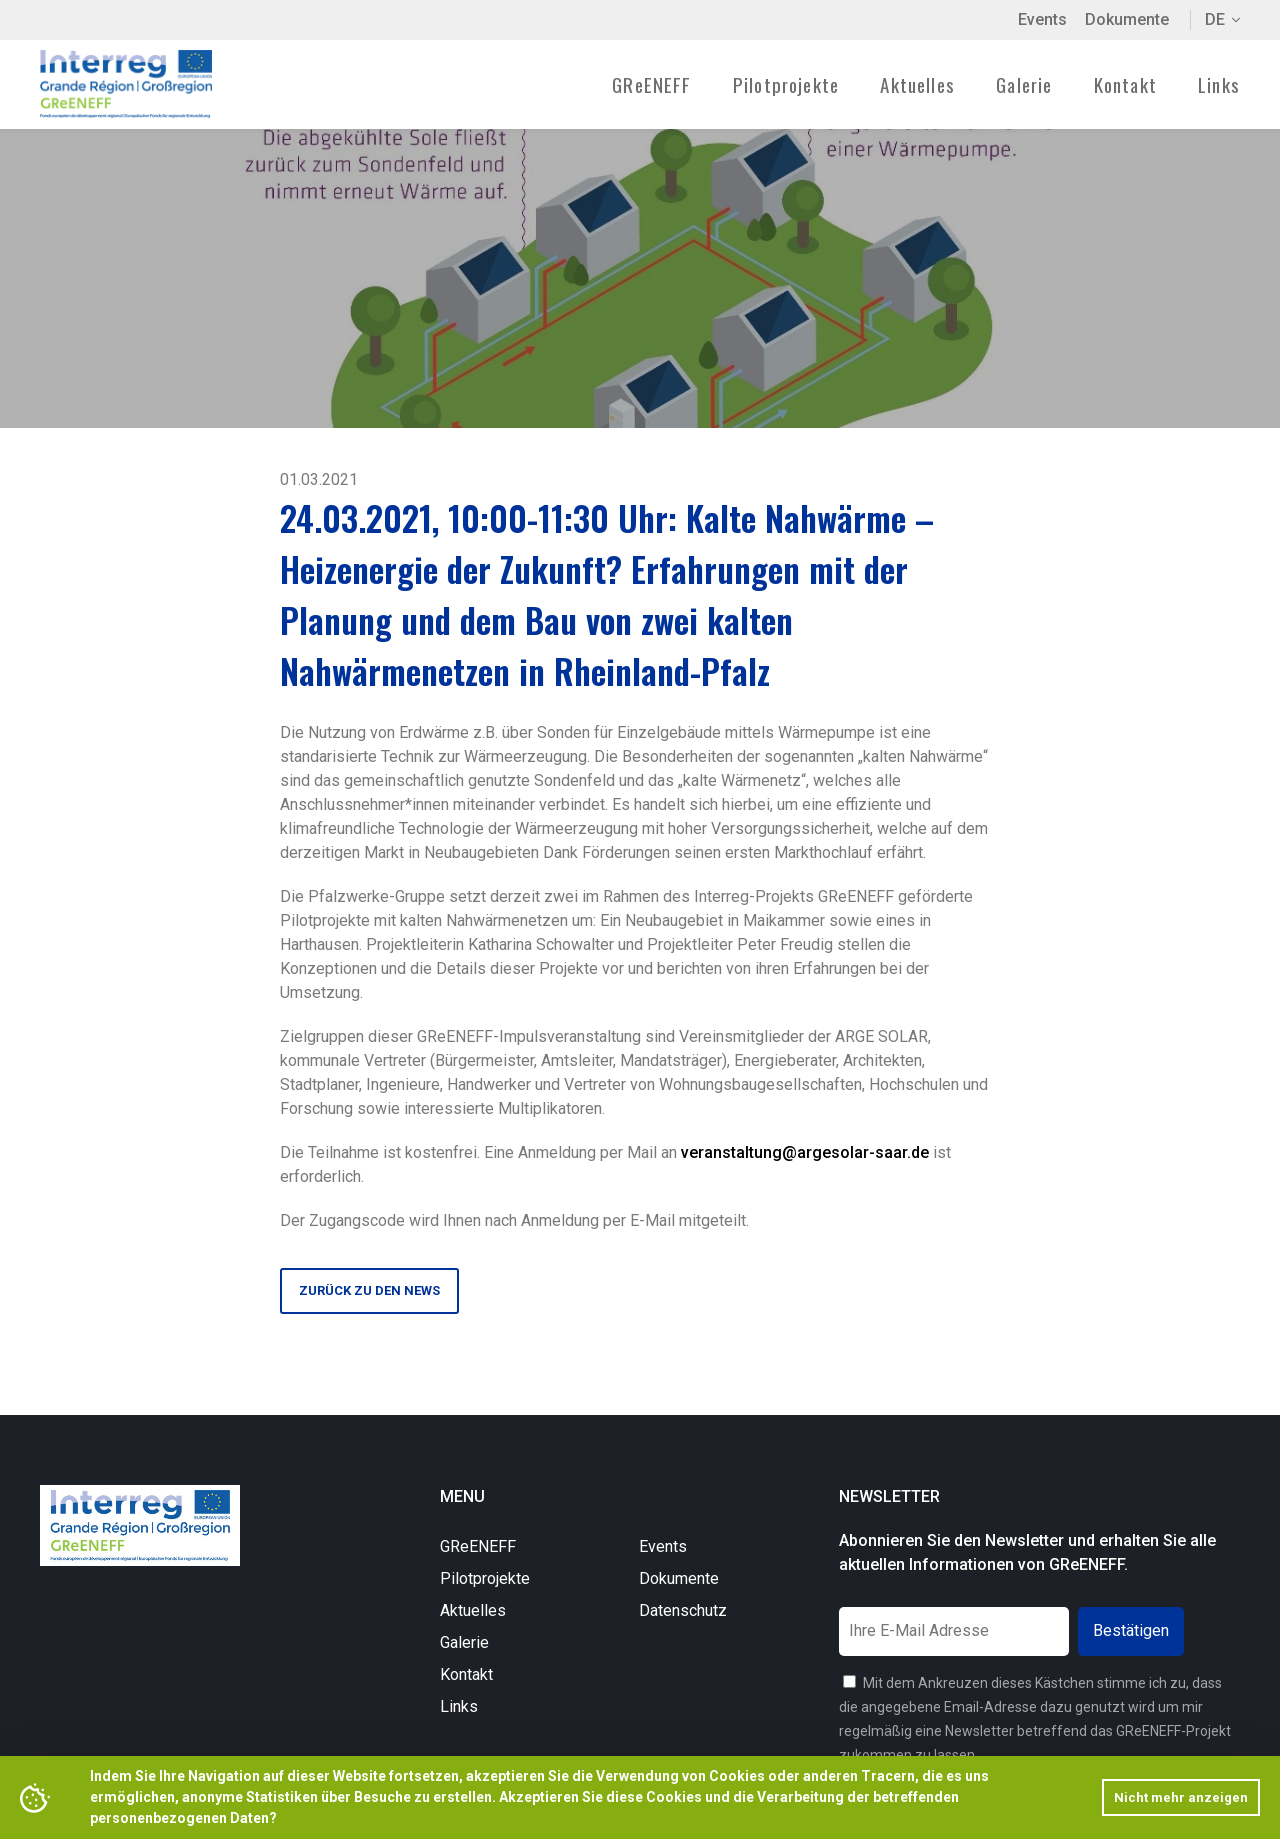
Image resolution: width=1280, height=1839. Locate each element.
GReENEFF (478, 1546)
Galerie (1024, 84)
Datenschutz (683, 1610)
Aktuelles (917, 84)
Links (1219, 84)
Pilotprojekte (485, 1578)
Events (1042, 19)
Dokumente (1127, 19)
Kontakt (1125, 84)
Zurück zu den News (369, 1290)
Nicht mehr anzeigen (1181, 1797)
